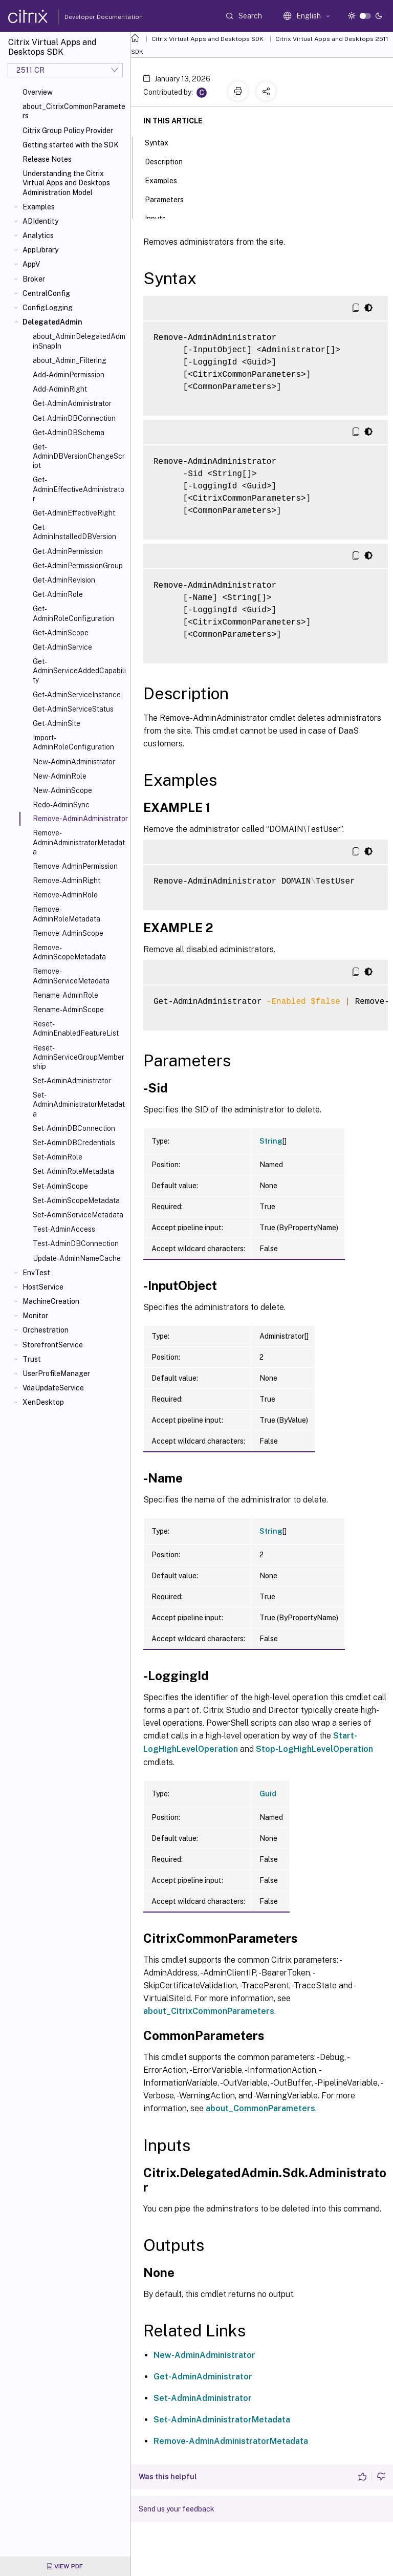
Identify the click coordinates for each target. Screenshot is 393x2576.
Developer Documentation (87, 16)
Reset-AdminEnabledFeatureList (76, 1028)
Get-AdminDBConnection (74, 418)
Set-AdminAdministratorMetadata (79, 1104)
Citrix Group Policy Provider (68, 130)
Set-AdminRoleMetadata (73, 1171)
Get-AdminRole (58, 594)
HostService (43, 1287)
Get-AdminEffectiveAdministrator (78, 489)
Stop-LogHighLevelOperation (314, 1749)
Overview (38, 92)
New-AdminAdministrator (74, 762)
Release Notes (47, 159)
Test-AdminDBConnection (76, 1243)
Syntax (162, 142)
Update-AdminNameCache (77, 1258)
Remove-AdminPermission (75, 866)
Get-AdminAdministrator (72, 403)
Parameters (170, 199)
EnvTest (36, 1273)
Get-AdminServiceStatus (73, 709)
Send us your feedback (176, 2509)
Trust (32, 1359)
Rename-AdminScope (68, 1009)
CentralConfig (46, 293)
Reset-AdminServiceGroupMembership (78, 1057)
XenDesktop (43, 1402)
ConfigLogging (48, 308)
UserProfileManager (56, 1373)
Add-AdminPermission (68, 375)
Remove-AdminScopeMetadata (69, 952)
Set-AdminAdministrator (72, 1081)
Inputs (161, 217)
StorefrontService (53, 1345)
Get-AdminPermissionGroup (78, 566)
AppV (31, 264)
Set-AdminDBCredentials (74, 1143)
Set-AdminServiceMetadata (78, 1215)
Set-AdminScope (60, 1186)
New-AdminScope (62, 790)
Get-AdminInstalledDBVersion (74, 532)
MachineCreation (51, 1301)
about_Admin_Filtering (69, 360)
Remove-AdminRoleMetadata (66, 913)
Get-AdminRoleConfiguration (73, 613)
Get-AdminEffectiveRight (74, 513)
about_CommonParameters (260, 2108)
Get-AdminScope (61, 633)
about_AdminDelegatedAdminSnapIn (79, 341)
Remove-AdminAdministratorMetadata (79, 842)
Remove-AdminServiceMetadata (71, 975)
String (270, 1141)
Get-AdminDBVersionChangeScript (79, 456)
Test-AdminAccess (64, 1229)
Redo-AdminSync (61, 805)
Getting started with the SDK (71, 145)
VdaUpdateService (53, 1388)
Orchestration (46, 1330)
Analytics (38, 235)
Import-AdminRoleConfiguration (73, 742)
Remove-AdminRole (65, 895)
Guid (267, 1794)
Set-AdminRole (57, 1157)
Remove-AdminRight (66, 880)
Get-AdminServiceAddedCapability (79, 670)
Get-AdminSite (56, 723)
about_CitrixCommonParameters (74, 111)
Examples (39, 207)
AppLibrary (40, 250)
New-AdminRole (59, 776)
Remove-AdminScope (68, 933)
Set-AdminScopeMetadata (76, 1200)
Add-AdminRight (60, 389)
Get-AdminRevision (64, 580)
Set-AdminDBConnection (74, 1128)
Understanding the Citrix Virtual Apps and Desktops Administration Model (66, 182)
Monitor (35, 1316)
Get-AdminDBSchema (68, 432)
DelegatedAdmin (52, 322)
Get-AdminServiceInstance (77, 695)
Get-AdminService (62, 647)
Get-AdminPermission (68, 551)
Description (169, 161)
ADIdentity (40, 221)
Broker (34, 279)
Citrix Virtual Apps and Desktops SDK (207, 38)
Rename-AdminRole (65, 995)
